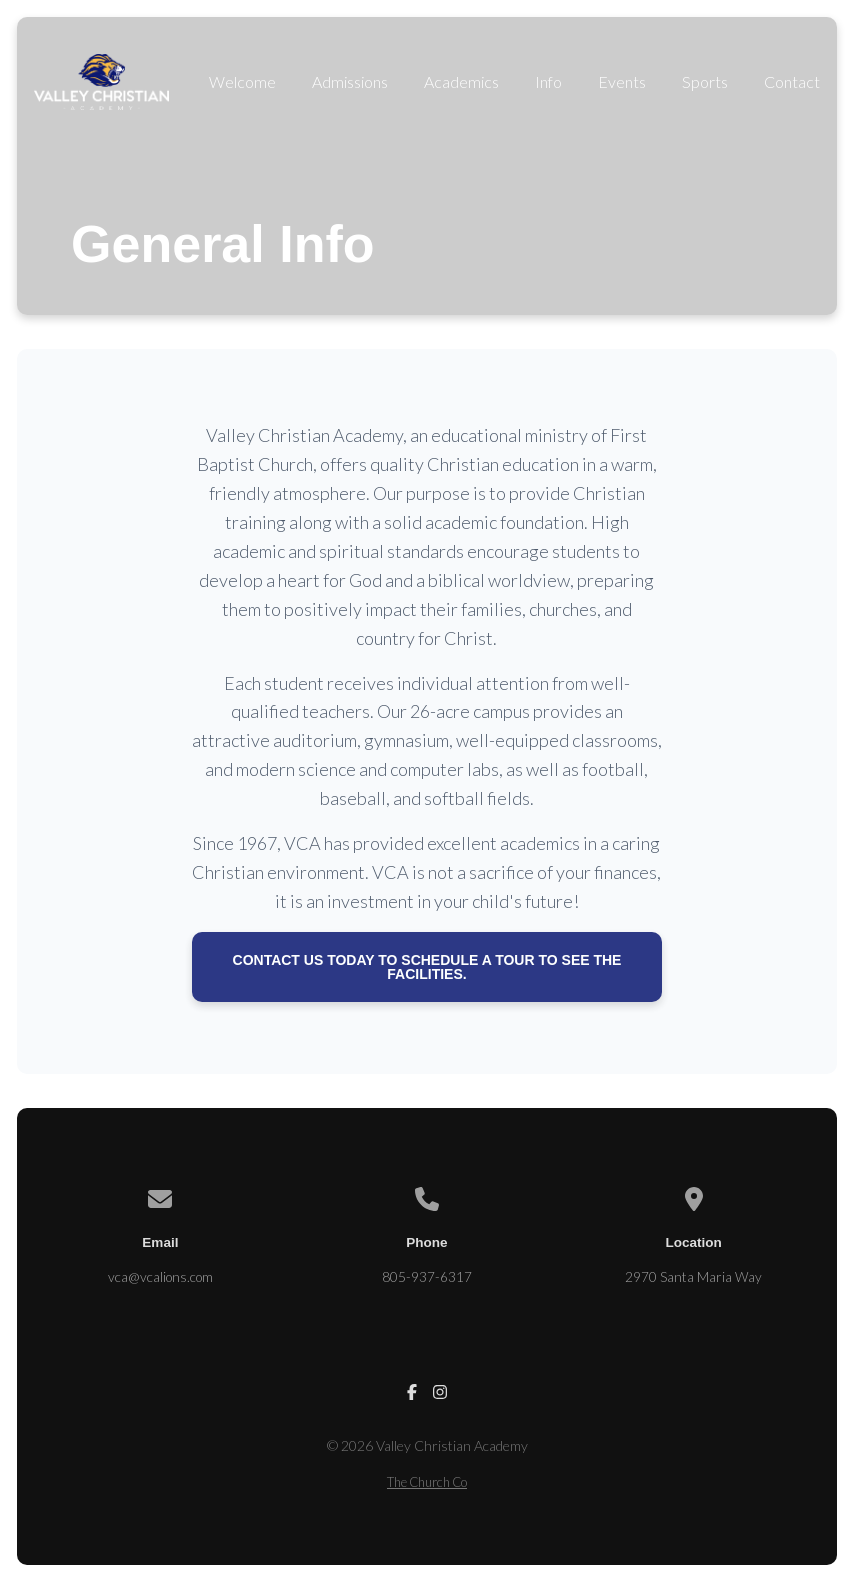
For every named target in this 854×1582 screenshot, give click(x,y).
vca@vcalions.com (160, 1277)
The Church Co (427, 1482)
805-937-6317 (427, 1277)
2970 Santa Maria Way (693, 1277)
